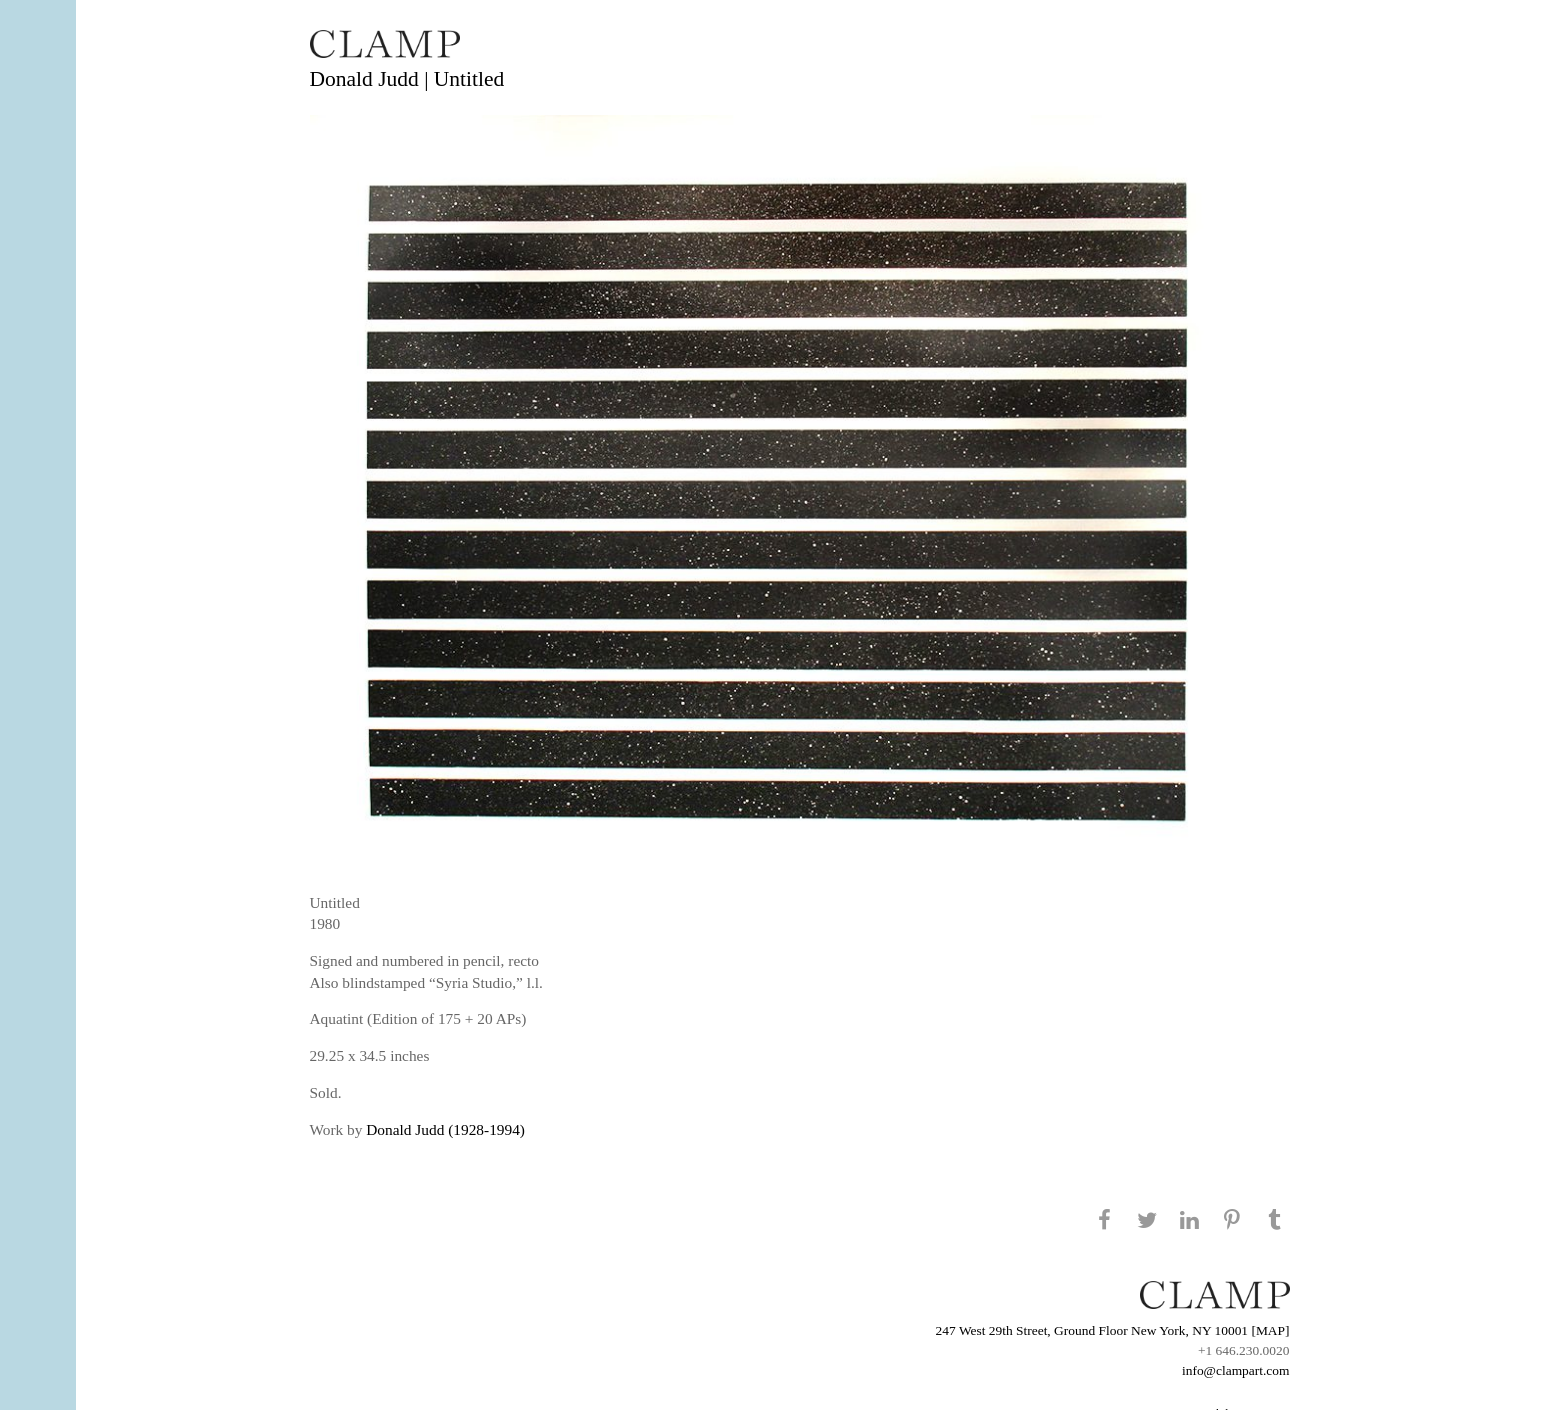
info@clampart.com (1236, 1370)
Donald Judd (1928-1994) (445, 1129)
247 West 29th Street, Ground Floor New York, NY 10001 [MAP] (1113, 1330)
